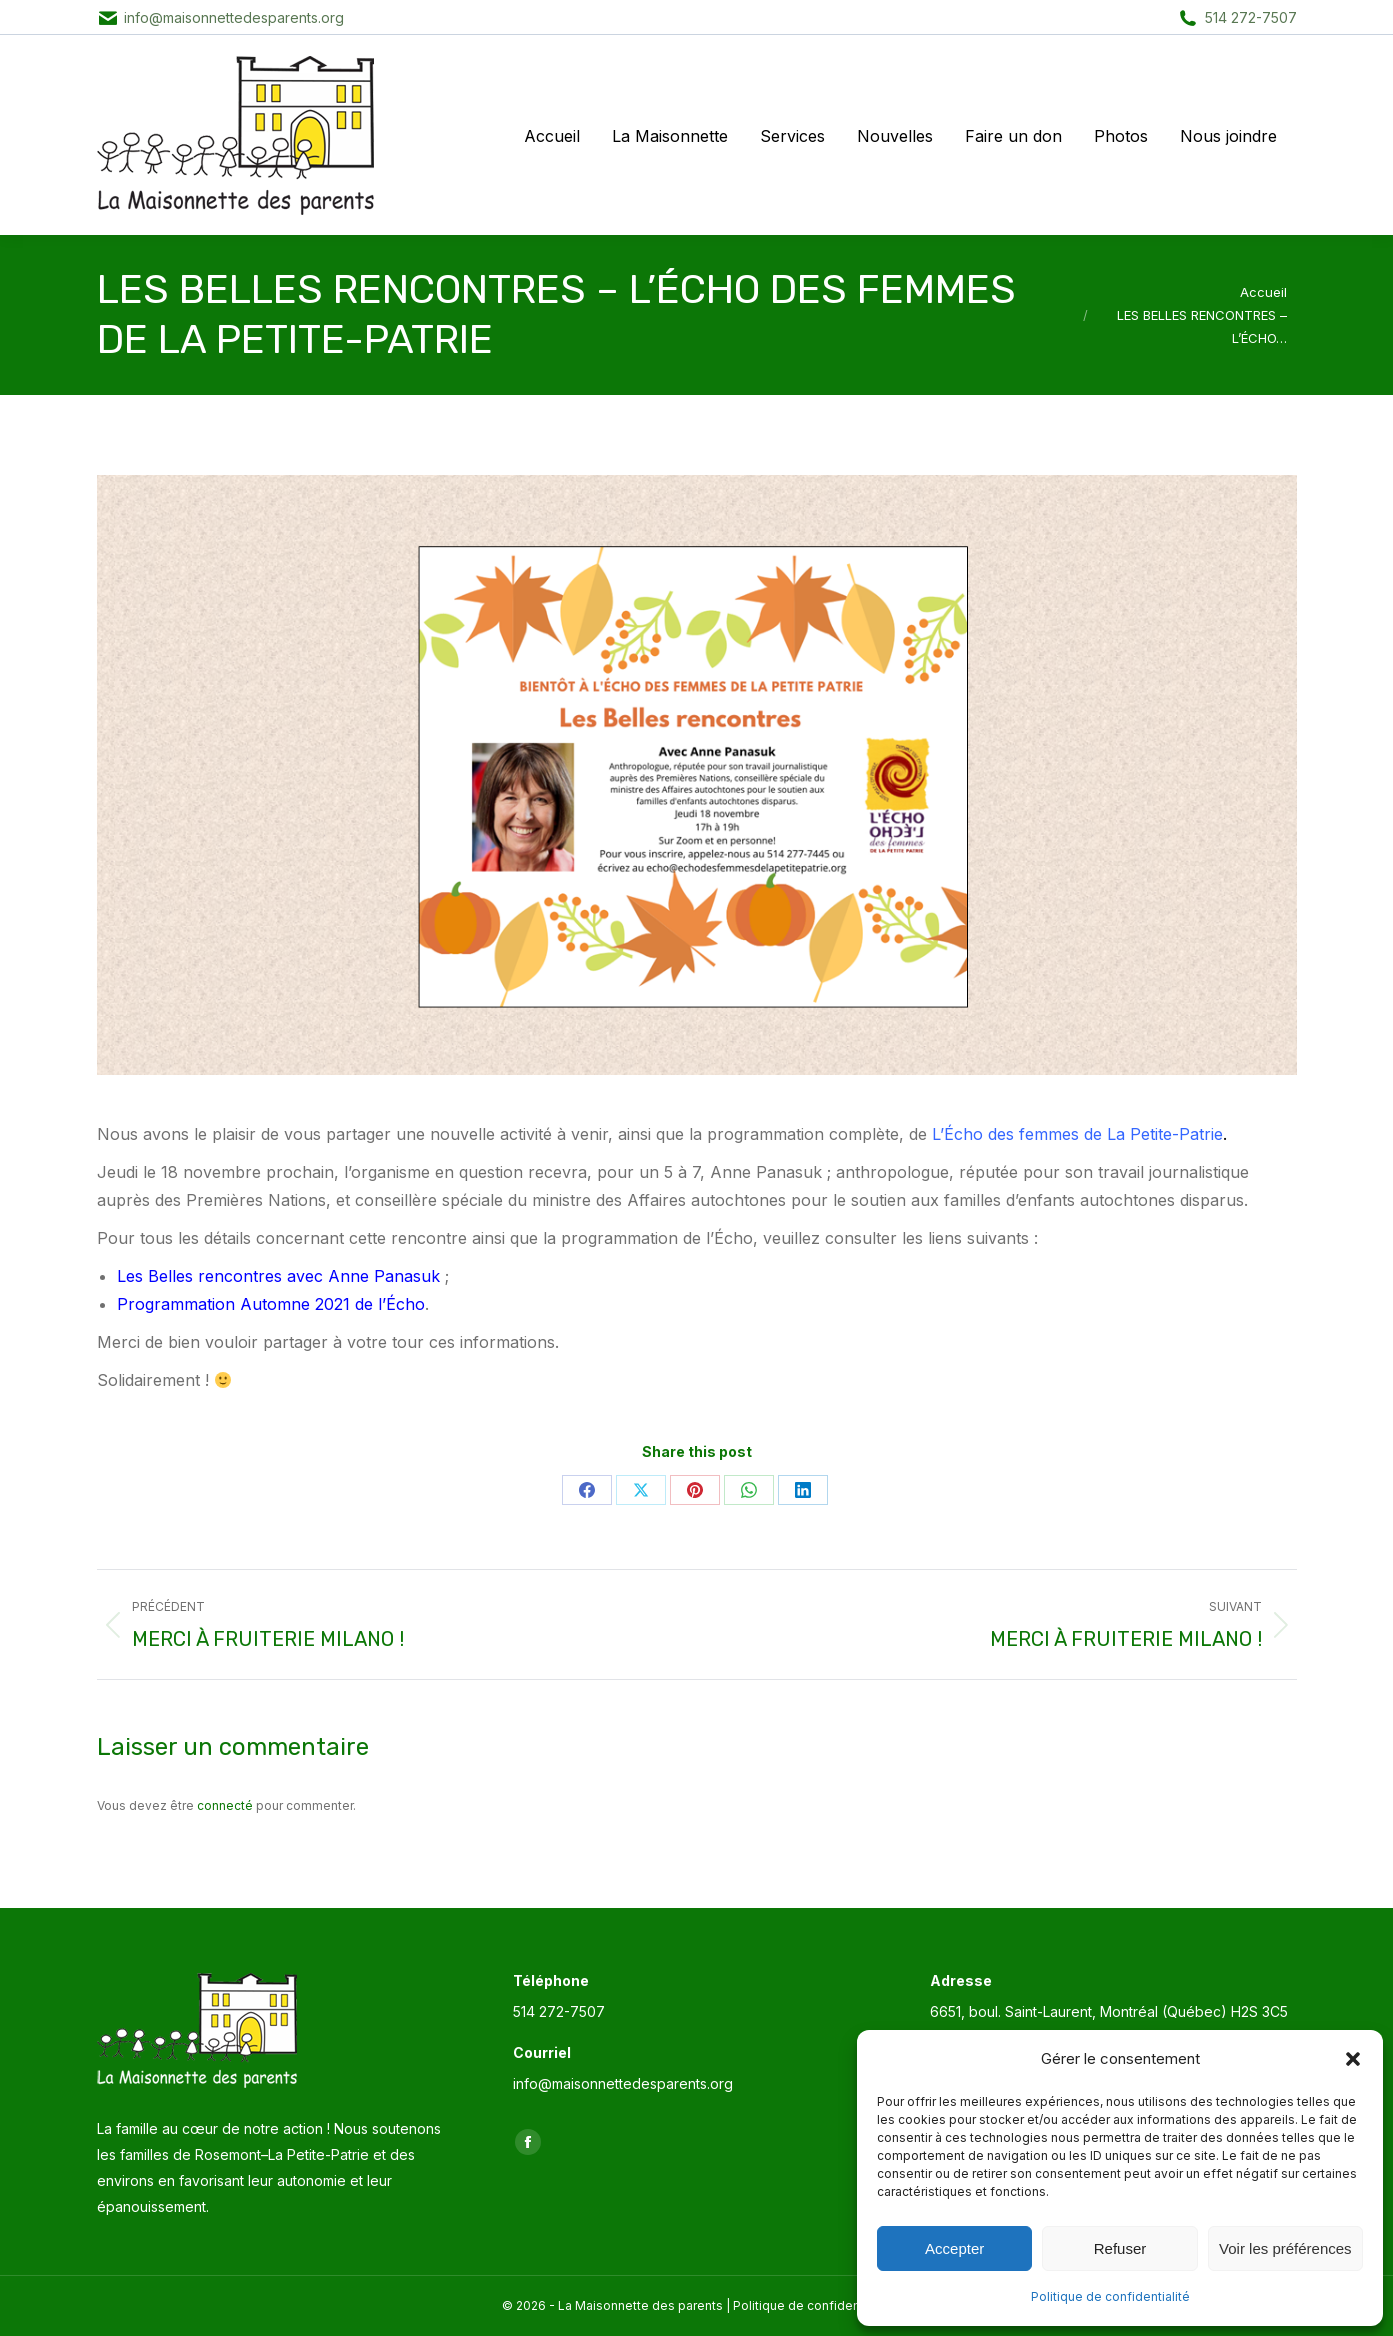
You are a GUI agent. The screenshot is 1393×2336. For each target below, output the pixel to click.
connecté (225, 1805)
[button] (1353, 2059)
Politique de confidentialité (1110, 2296)
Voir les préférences (1285, 2248)
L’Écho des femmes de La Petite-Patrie (1077, 1134)
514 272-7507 (1251, 17)
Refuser (1120, 2248)
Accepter (954, 2248)
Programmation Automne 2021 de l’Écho (271, 1304)
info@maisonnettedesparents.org (234, 17)
